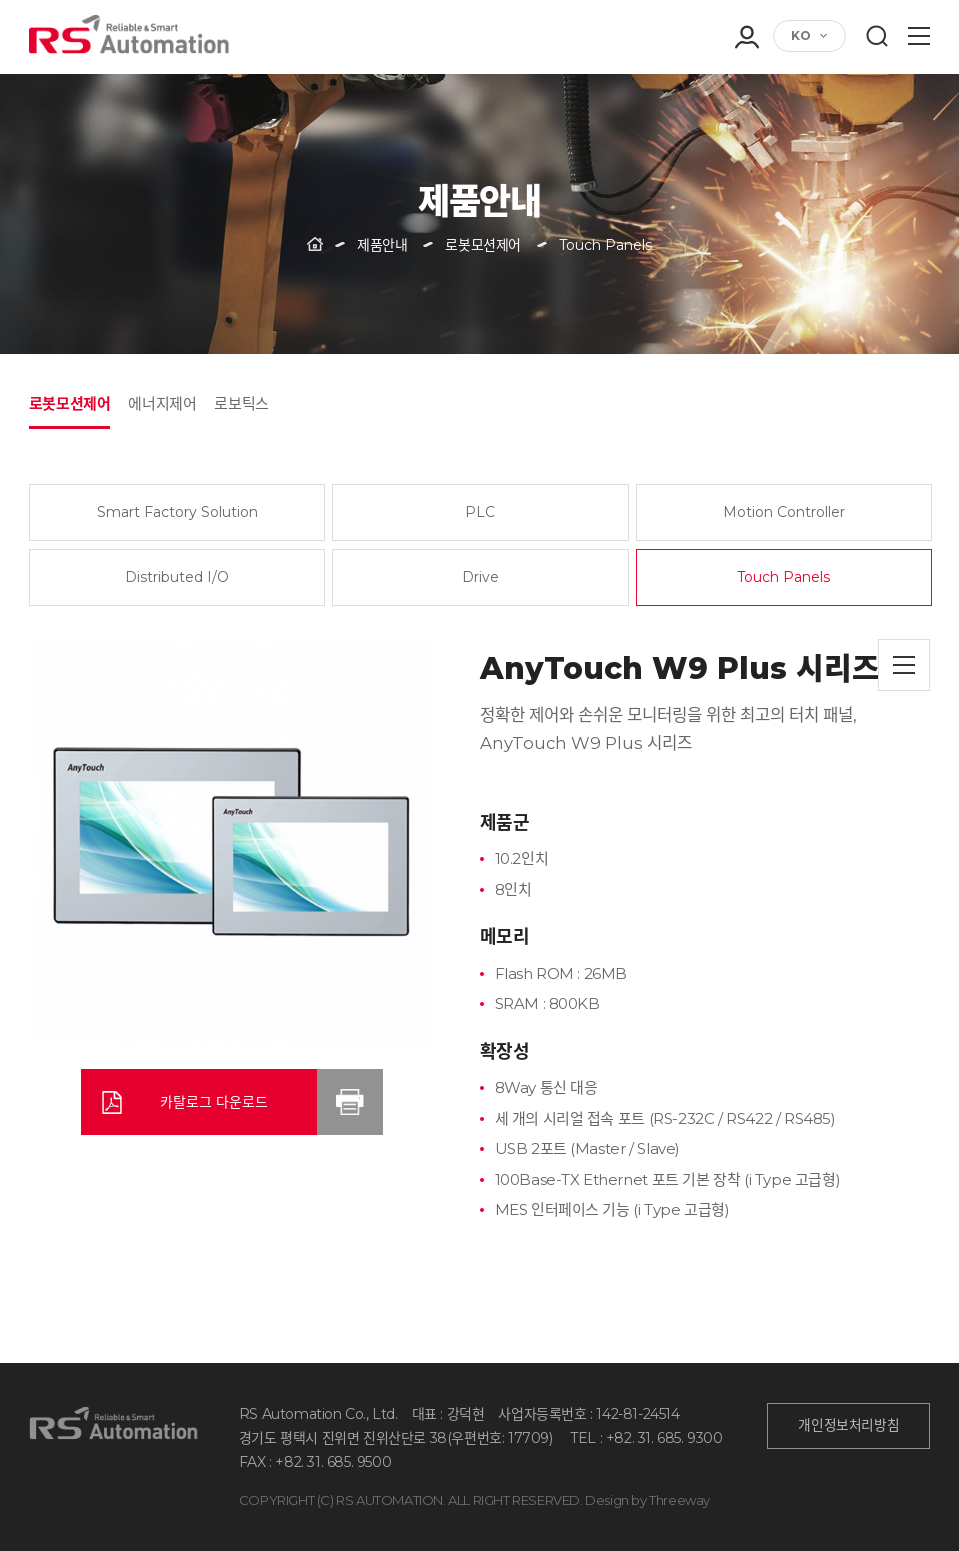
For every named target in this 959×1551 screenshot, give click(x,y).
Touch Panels (783, 577)
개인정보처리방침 (848, 1425)
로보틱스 (241, 403)
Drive (480, 577)
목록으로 (904, 665)
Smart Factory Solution (177, 512)
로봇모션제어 (70, 403)
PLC (480, 512)
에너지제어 (162, 403)
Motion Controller (784, 512)
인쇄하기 (350, 1102)
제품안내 (382, 245)
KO (801, 35)
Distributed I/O (177, 577)
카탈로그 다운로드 (214, 1102)
